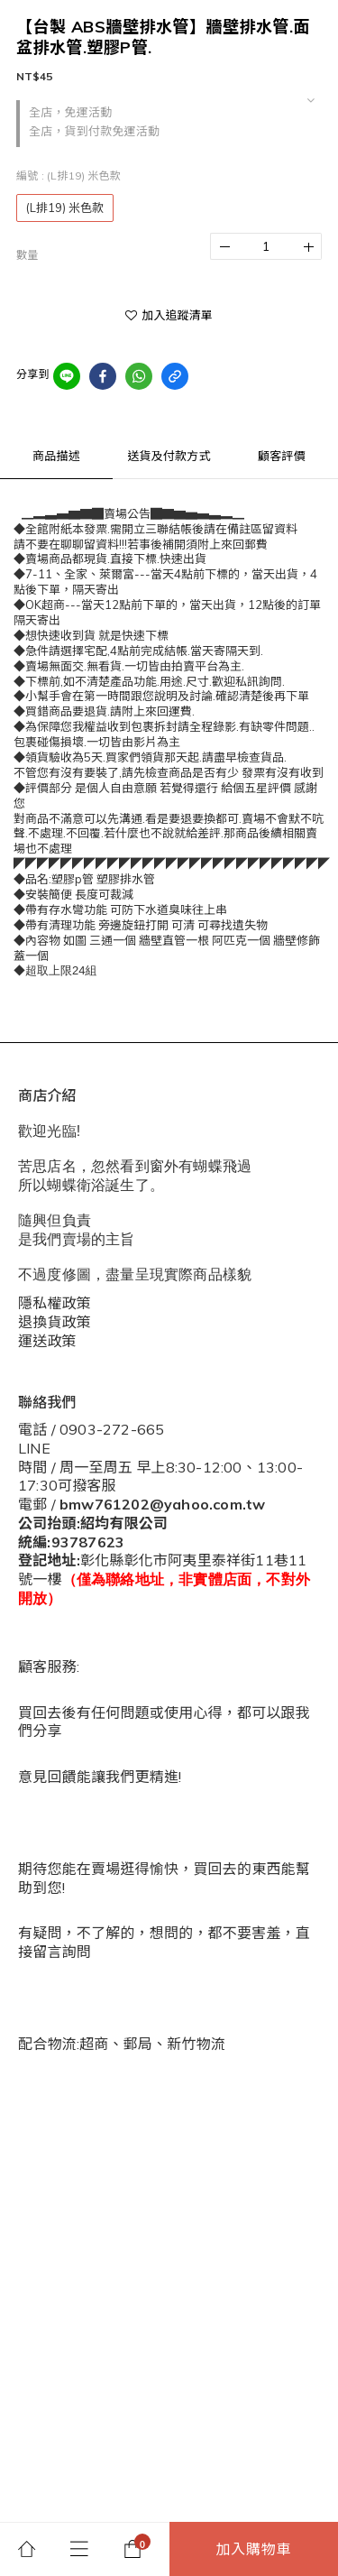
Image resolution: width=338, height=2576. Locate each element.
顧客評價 (282, 455)
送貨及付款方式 (168, 455)
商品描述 (56, 455)
